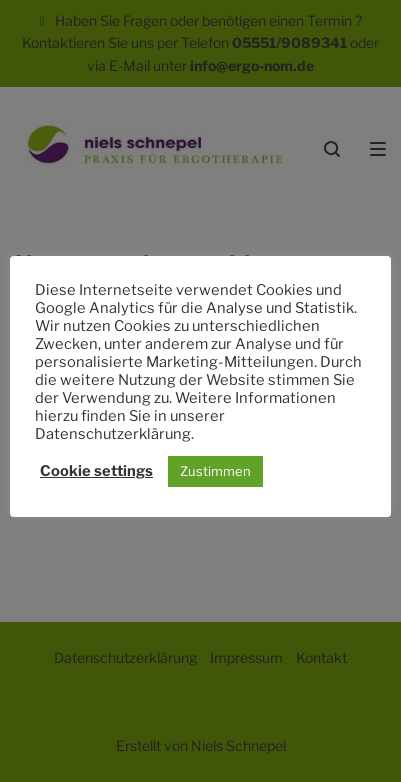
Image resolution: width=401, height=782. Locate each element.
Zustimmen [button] (215, 471)
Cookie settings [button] (96, 471)
